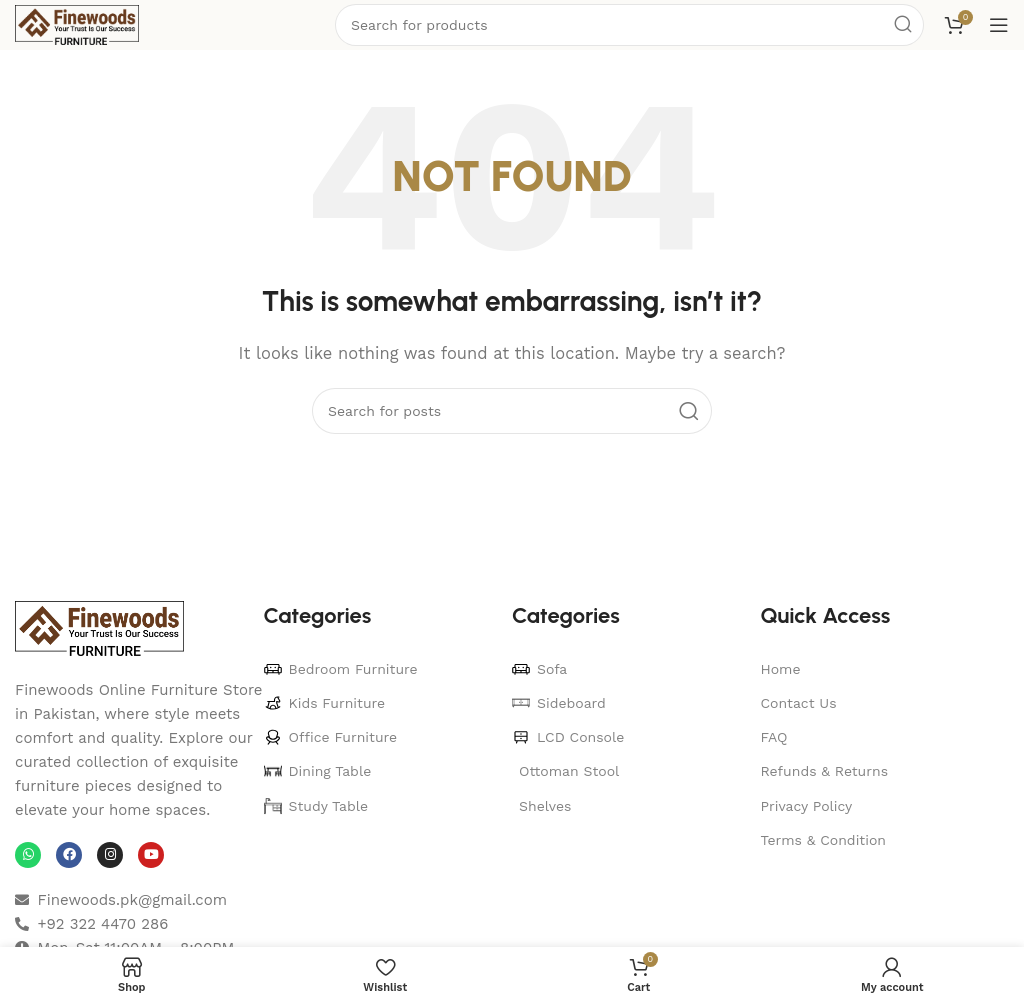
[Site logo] (77, 24)
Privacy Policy (807, 806)
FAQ (774, 737)
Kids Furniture (325, 703)
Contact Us (799, 703)
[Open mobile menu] (999, 25)
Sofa (539, 669)
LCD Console (568, 737)
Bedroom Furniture (341, 669)
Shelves (545, 806)
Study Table (316, 806)
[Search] (512, 411)
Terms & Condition (824, 840)
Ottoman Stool (569, 771)
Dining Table (318, 771)
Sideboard (559, 703)
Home (781, 669)
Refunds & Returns (825, 771)
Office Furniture (331, 737)
